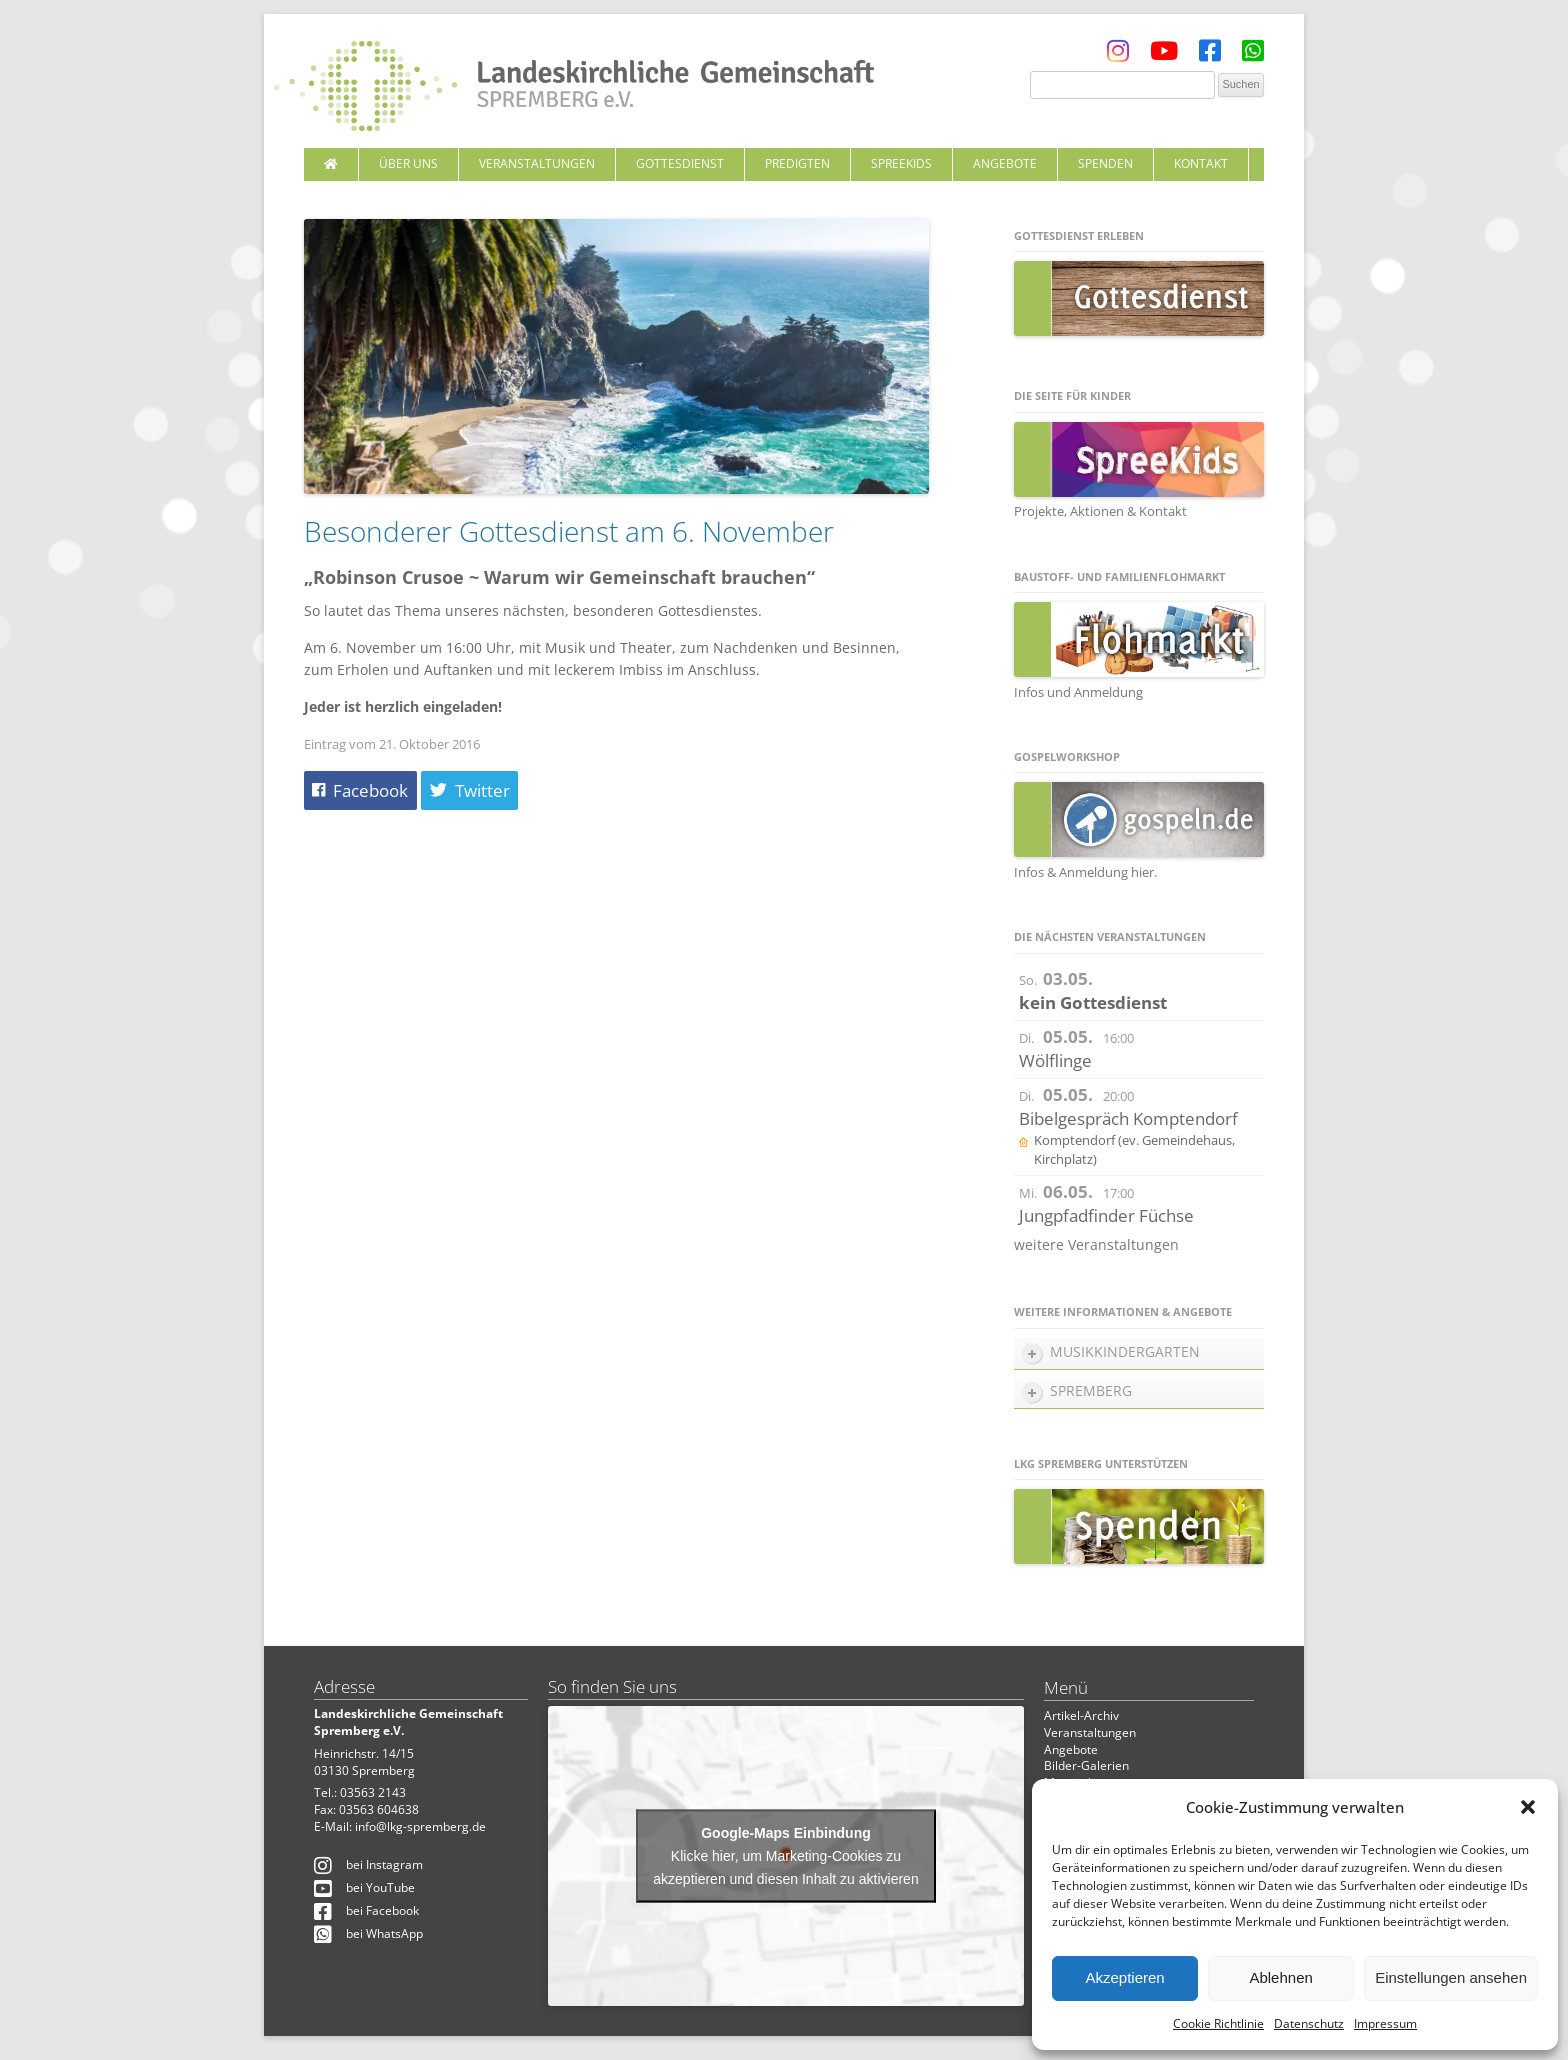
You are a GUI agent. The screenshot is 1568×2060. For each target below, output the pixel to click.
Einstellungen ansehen (1451, 1977)
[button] (1528, 1807)
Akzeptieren (1124, 1977)
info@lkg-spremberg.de (420, 1826)
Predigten (797, 163)
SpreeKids (901, 163)
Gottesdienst (680, 163)
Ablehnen (1280, 1977)
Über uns (408, 163)
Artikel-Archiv (1081, 1715)
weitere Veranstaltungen (1096, 1244)
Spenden (1105, 163)
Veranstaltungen (537, 163)
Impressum (1385, 2023)
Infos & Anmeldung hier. (1085, 872)
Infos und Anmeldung (1078, 692)
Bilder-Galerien (1086, 1765)
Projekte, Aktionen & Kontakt (1100, 511)
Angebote (1005, 163)
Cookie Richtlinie (1218, 2023)
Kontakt (1201, 163)
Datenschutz (1309, 2023)
